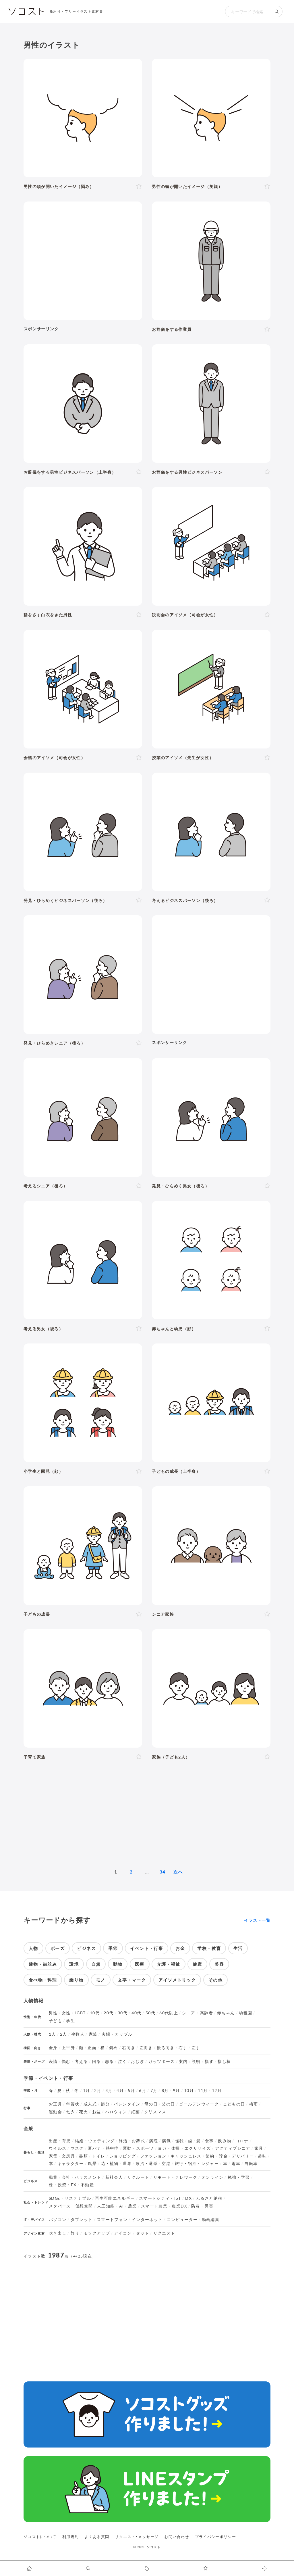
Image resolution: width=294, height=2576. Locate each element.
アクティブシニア (232, 2148)
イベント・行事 (146, 1948)
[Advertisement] (83, 261)
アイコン (122, 2233)
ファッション (153, 2156)
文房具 (68, 2156)
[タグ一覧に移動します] (147, 2568)
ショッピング (122, 2156)
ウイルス (57, 2148)
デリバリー (243, 2156)
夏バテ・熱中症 (103, 2148)
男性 (53, 2013)
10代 (95, 2013)
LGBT (80, 2013)
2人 (63, 2034)
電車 (235, 2164)
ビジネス (86, 1948)
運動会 (55, 2112)
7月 (154, 2091)
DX (188, 2198)
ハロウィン (116, 2112)
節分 (105, 2104)
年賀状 (72, 2104)
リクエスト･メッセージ (136, 2536)
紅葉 (135, 2112)
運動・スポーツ (138, 2148)
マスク (77, 2148)
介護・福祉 (168, 1964)
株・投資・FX (63, 2185)
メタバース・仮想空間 (71, 2206)
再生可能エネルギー (115, 2198)
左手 (196, 2048)
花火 (83, 2112)
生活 (238, 1948)
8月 (165, 2091)
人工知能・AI (110, 2206)
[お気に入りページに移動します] (205, 2568)
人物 (33, 1948)
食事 (209, 2141)
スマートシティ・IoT (160, 2198)
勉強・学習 (239, 2177)
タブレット (82, 2220)
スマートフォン (112, 2220)
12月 (217, 2091)
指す (209, 2061)
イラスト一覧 (257, 1920)
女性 (66, 2013)
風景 (92, 2164)
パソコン (57, 2220)
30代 (122, 2013)
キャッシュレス (186, 2156)
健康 (197, 1964)
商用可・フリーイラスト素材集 (76, 11)
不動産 (87, 2185)
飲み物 (224, 2141)
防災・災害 (202, 2206)
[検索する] (277, 11)
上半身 (68, 2048)
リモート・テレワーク (175, 2177)
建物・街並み (43, 1964)
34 (163, 1871)
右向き (128, 2048)
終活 (123, 2141)
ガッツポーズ (161, 2061)
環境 (74, 1964)
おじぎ (137, 2061)
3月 (109, 2091)
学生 (70, 2021)
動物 (118, 1964)
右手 (183, 2048)
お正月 (55, 2104)
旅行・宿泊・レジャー (197, 2164)
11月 (203, 2091)
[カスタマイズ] (264, 2568)
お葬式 (138, 2141)
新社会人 (114, 2177)
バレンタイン (127, 2104)
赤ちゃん (226, 2013)
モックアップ (97, 2233)
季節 (113, 1948)
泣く (122, 2061)
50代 (150, 2013)
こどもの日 (234, 2104)
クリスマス (155, 2112)
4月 (120, 2091)
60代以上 (168, 2013)
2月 (97, 2091)
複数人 (77, 2034)
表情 (53, 2061)
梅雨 (253, 2104)
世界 (127, 2164)
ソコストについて (40, 2536)
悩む (66, 2061)
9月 (176, 2091)
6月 (142, 2091)
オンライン (213, 2177)
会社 (66, 2177)
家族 (93, 2034)
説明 (196, 2061)
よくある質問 (96, 2536)
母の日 (151, 2104)
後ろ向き (165, 2048)
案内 (183, 2061)
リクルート (138, 2177)
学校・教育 (209, 1948)
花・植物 (109, 2164)
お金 (180, 1948)
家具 (258, 2148)
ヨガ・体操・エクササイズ (184, 2148)
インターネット (147, 2220)
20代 (108, 2013)
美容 (219, 1964)
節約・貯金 (217, 2156)
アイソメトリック (177, 1979)
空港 (166, 2164)
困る (96, 2061)
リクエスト (164, 2233)
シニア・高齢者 (197, 2013)
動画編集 (210, 2220)
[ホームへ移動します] (29, 2568)
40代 (136, 2013)
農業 (132, 2206)
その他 (215, 1979)
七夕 (70, 2112)
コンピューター (182, 2220)
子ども (55, 2021)
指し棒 (224, 2061)
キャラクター (70, 2164)
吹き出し (57, 2233)
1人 (52, 2034)
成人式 (90, 2104)
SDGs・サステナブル (70, 2198)
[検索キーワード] (248, 11)
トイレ (98, 2156)
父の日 (168, 2104)
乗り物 (76, 1979)
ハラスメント (88, 2177)
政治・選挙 (147, 2164)
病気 (166, 2141)
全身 (53, 2048)
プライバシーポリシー (215, 2536)
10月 (189, 2091)
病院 (153, 2141)
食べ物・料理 (43, 1979)
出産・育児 (60, 2141)
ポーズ (58, 1948)
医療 (139, 1964)
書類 (83, 2156)
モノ (100, 1979)
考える (81, 2061)
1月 (86, 2091)
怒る (109, 2061)
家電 (53, 2156)
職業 (53, 2177)
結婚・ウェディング (95, 2141)
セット (142, 2233)
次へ (178, 1871)
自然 (96, 1964)
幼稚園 (245, 2013)
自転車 (251, 2164)
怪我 (179, 2141)
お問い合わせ (176, 2536)
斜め (113, 2048)
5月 (131, 2091)
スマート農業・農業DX (164, 2206)
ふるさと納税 (209, 2198)
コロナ (242, 2141)
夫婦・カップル (117, 2034)
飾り (75, 2233)
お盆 (96, 2112)
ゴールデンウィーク (199, 2104)
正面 (92, 2048)
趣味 (262, 2156)
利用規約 (70, 2536)
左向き (146, 2048)
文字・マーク (132, 1979)
